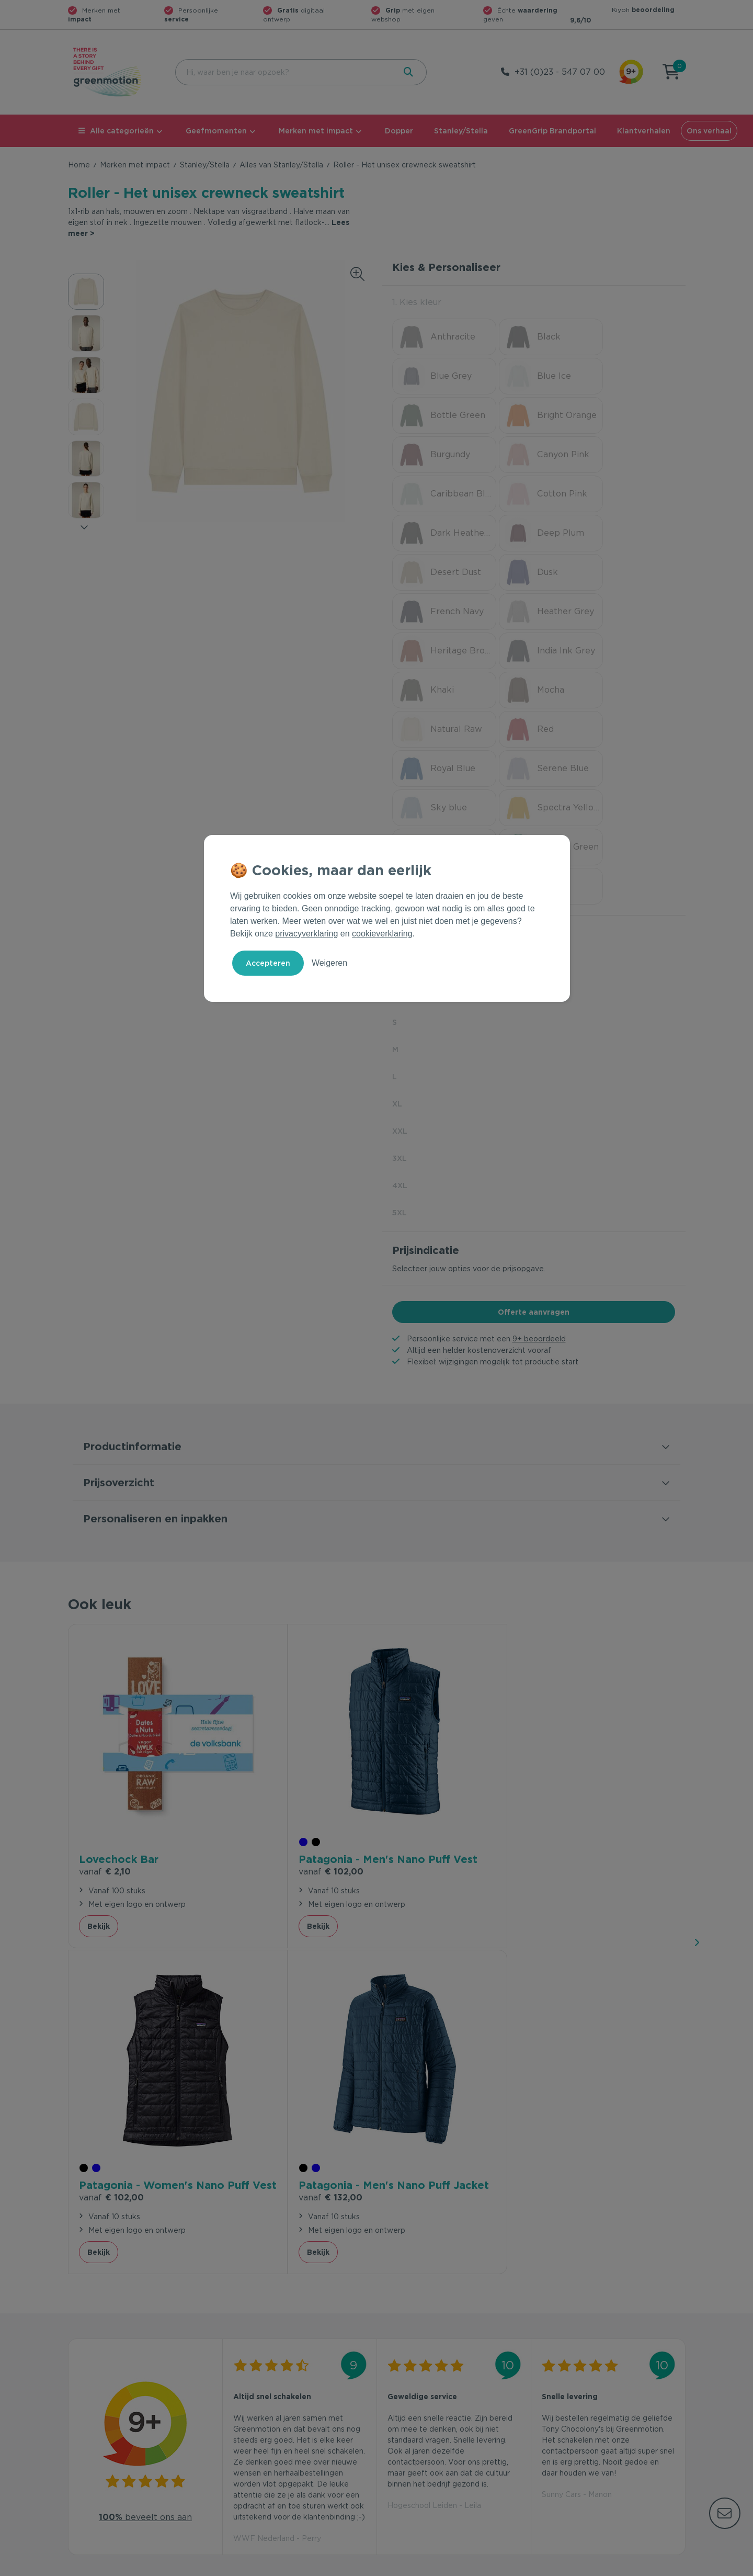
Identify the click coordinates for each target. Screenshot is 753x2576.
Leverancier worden (417, 2432)
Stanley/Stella (461, 131)
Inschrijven (583, 2268)
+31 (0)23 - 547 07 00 (560, 72)
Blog (547, 2432)
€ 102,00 (265, 1625)
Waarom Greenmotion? (580, 2399)
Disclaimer (667, 2566)
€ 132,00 (574, 1625)
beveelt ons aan (145, 1943)
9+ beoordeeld (539, 1142)
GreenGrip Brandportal (552, 131)
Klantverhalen (643, 131)
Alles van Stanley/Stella (281, 165)
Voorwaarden (517, 2566)
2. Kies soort (418, 736)
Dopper (399, 131)
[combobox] (284, 72)
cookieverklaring (382, 933)
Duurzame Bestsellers (421, 2416)
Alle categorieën (116, 131)
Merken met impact (316, 131)
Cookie (617, 2566)
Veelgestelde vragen (262, 2399)
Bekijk (98, 1679)
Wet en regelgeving (260, 2416)
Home (79, 165)
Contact (239, 2382)
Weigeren (329, 962)
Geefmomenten (216, 131)
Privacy (573, 2566)
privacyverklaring (306, 933)
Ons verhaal (709, 131)
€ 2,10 (105, 1610)
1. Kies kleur (416, 302)
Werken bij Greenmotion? (584, 2416)
